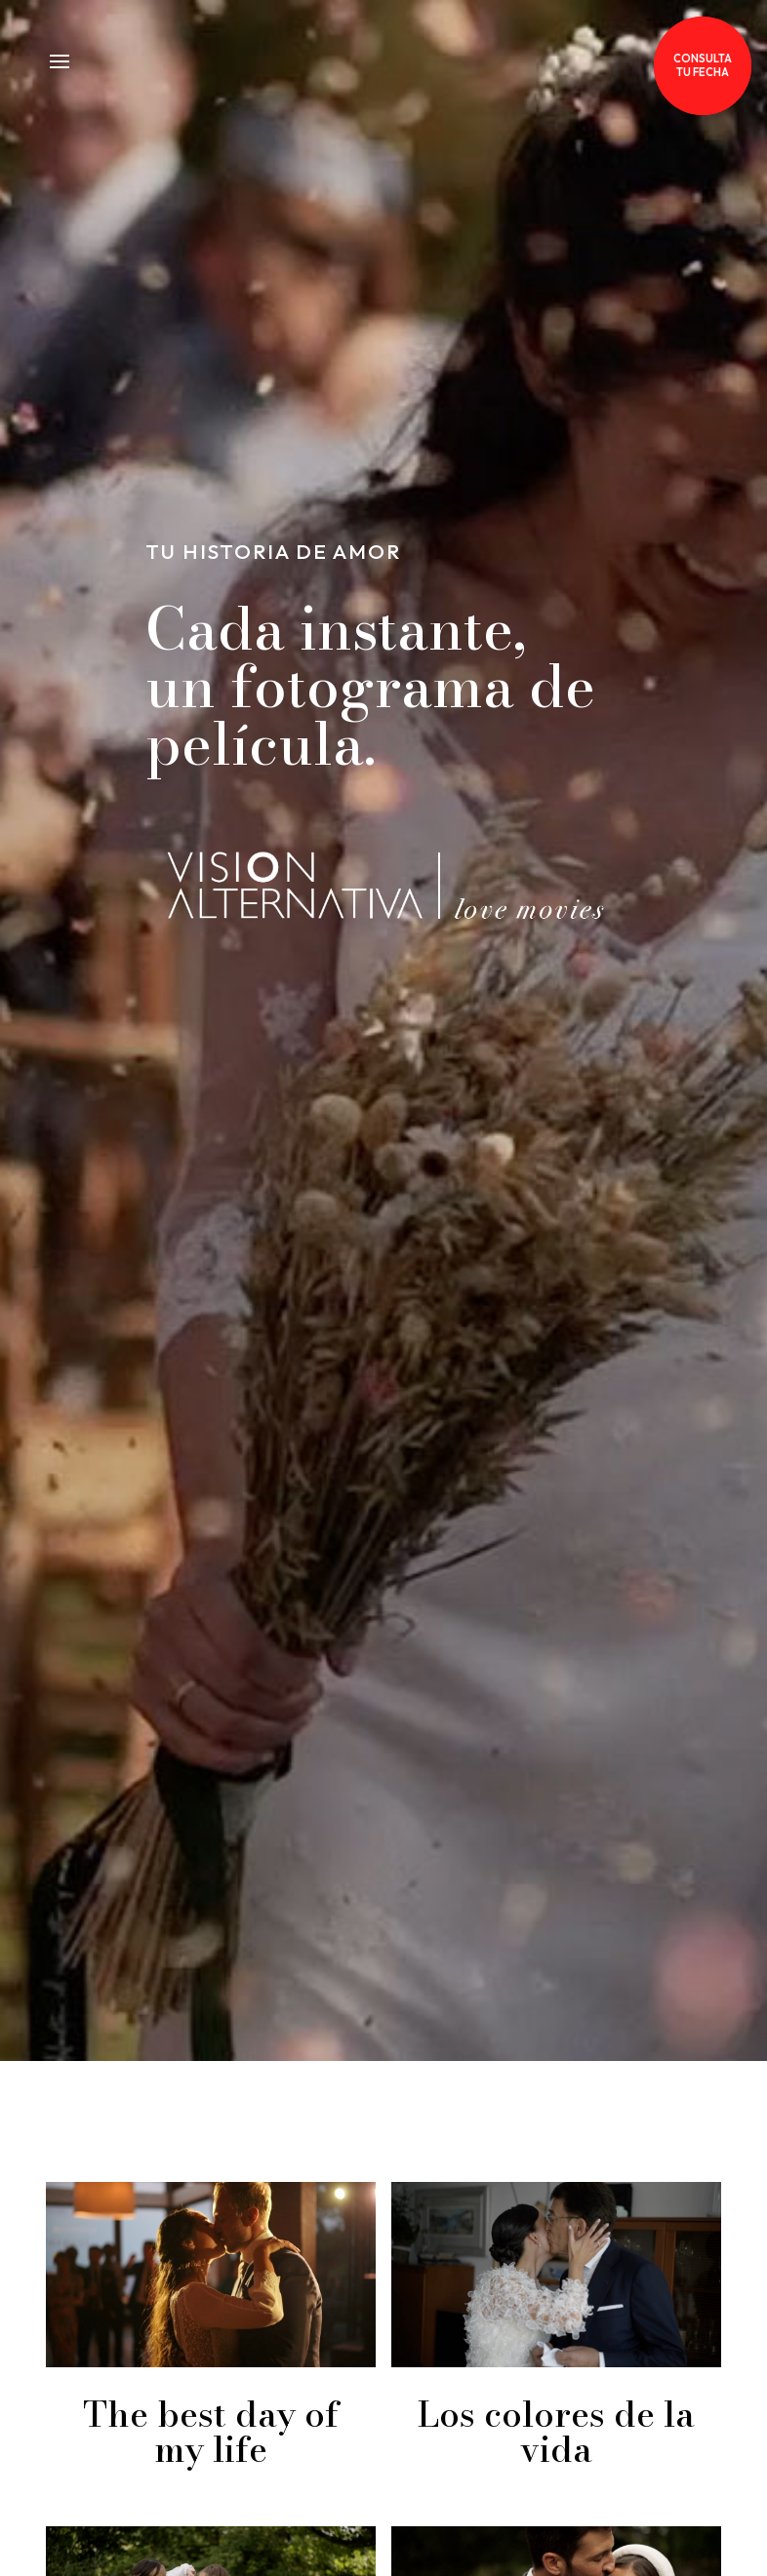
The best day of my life (211, 2431)
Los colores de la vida (556, 2431)
